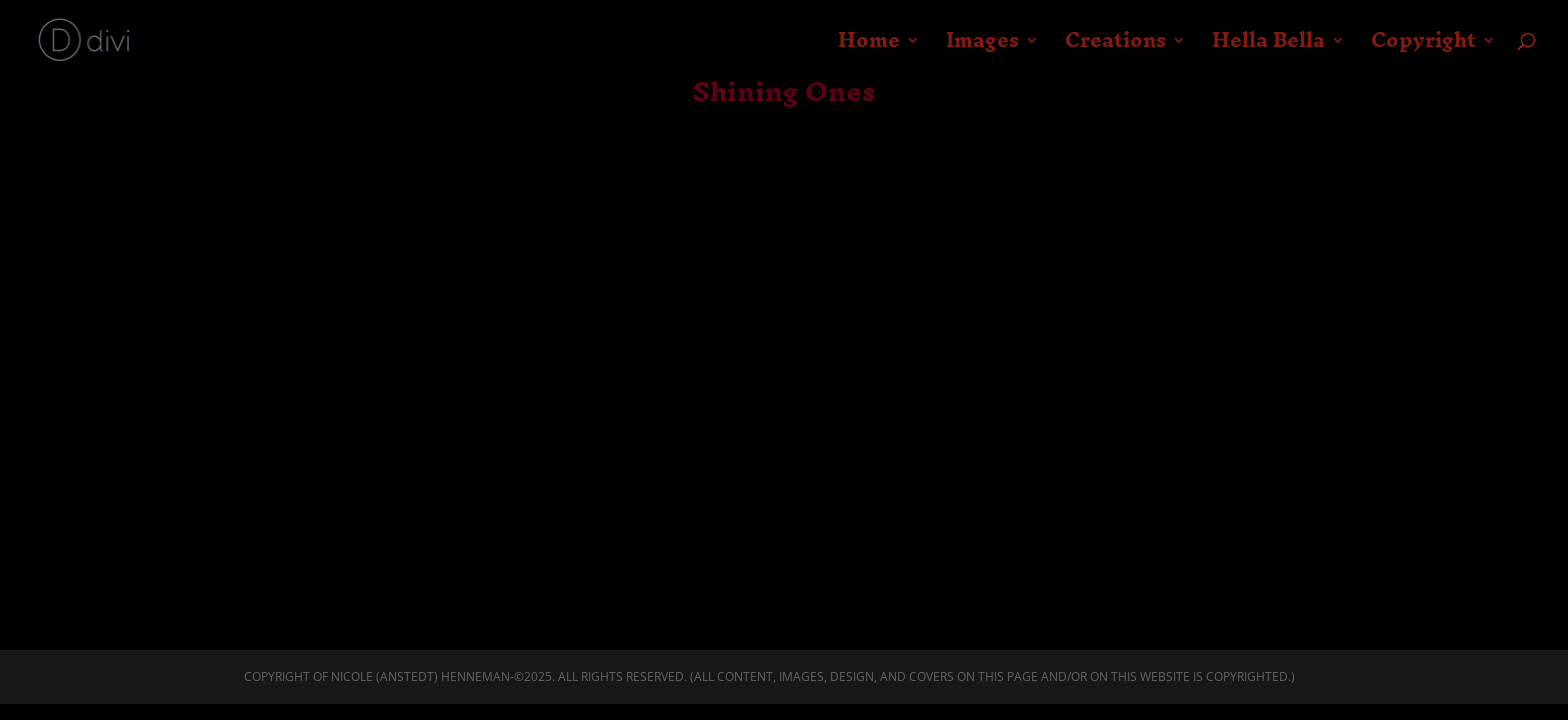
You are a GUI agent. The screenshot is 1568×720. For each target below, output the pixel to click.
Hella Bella (1268, 48)
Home (869, 48)
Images (982, 48)
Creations (1115, 48)
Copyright (1423, 48)
